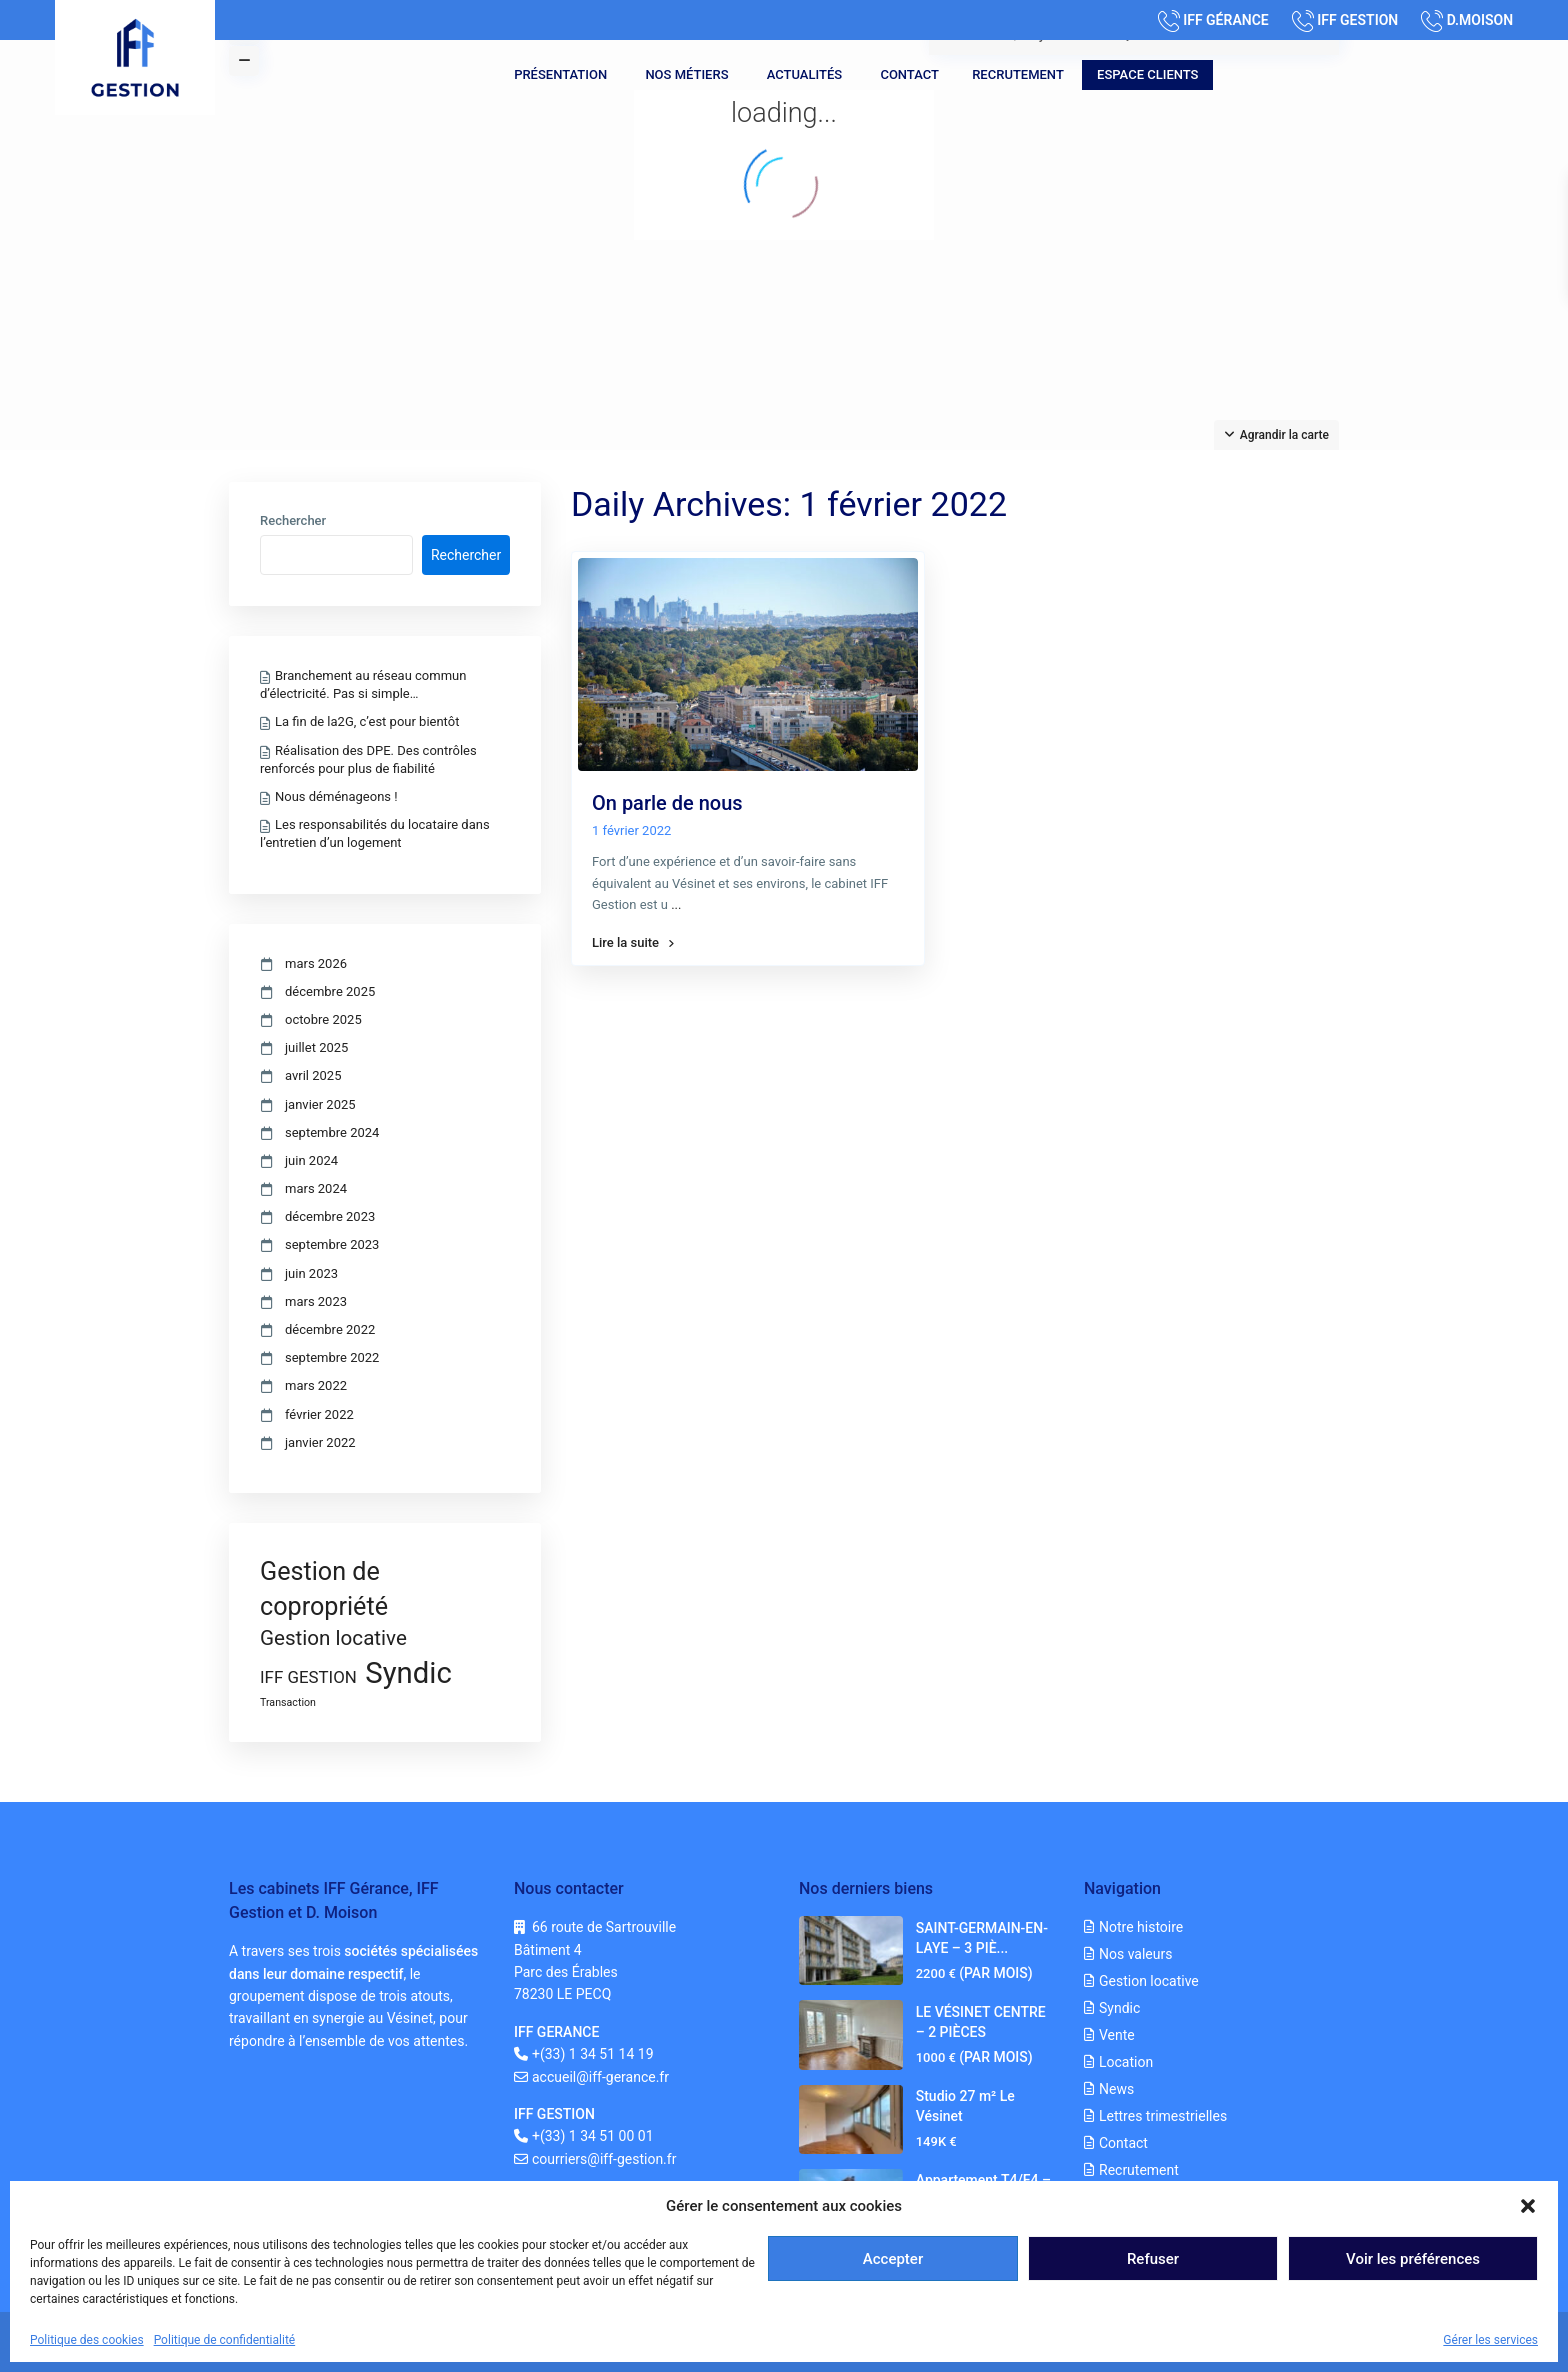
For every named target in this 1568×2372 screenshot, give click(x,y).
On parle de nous (667, 803)
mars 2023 (316, 1301)
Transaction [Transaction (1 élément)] (288, 1702)
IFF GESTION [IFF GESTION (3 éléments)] (308, 1677)
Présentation (560, 74)
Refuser (1153, 2259)
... (676, 904)
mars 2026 (316, 963)
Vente (1117, 2035)
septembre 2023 (332, 1244)
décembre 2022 (330, 1329)
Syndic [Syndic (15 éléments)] (408, 1673)
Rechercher (293, 521)
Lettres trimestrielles (1163, 2116)
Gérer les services (1490, 2340)
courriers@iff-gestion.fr (604, 2159)
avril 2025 (313, 1075)
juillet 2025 (316, 1047)
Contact (909, 74)
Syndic (1119, 2008)
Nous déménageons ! (336, 796)
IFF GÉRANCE (1226, 20)
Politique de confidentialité (225, 2340)
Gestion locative (1149, 1981)
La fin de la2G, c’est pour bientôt (367, 721)
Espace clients (1147, 74)
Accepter (893, 2259)
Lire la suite (633, 943)
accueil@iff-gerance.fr (600, 2077)
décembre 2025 (330, 991)
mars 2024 (316, 1188)
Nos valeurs (1135, 1954)
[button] (1528, 2206)
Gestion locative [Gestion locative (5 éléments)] (333, 1638)
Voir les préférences (1413, 2259)
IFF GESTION (1357, 20)
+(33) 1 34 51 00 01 (593, 2136)
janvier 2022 (320, 1442)
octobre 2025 (323, 1019)
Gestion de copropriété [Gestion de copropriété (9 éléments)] (324, 1589)
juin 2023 (311, 1273)
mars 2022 (316, 1385)
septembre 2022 (332, 1357)
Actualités (804, 74)
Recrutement (1018, 74)
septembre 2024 (332, 1132)
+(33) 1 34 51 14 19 (593, 2054)
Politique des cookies (87, 2340)
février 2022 (319, 1414)
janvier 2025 (320, 1104)
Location (1126, 2062)
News (1116, 2089)
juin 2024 (311, 1160)
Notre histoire (1141, 1927)
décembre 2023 (330, 1216)
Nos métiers (686, 74)
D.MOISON (1480, 20)
